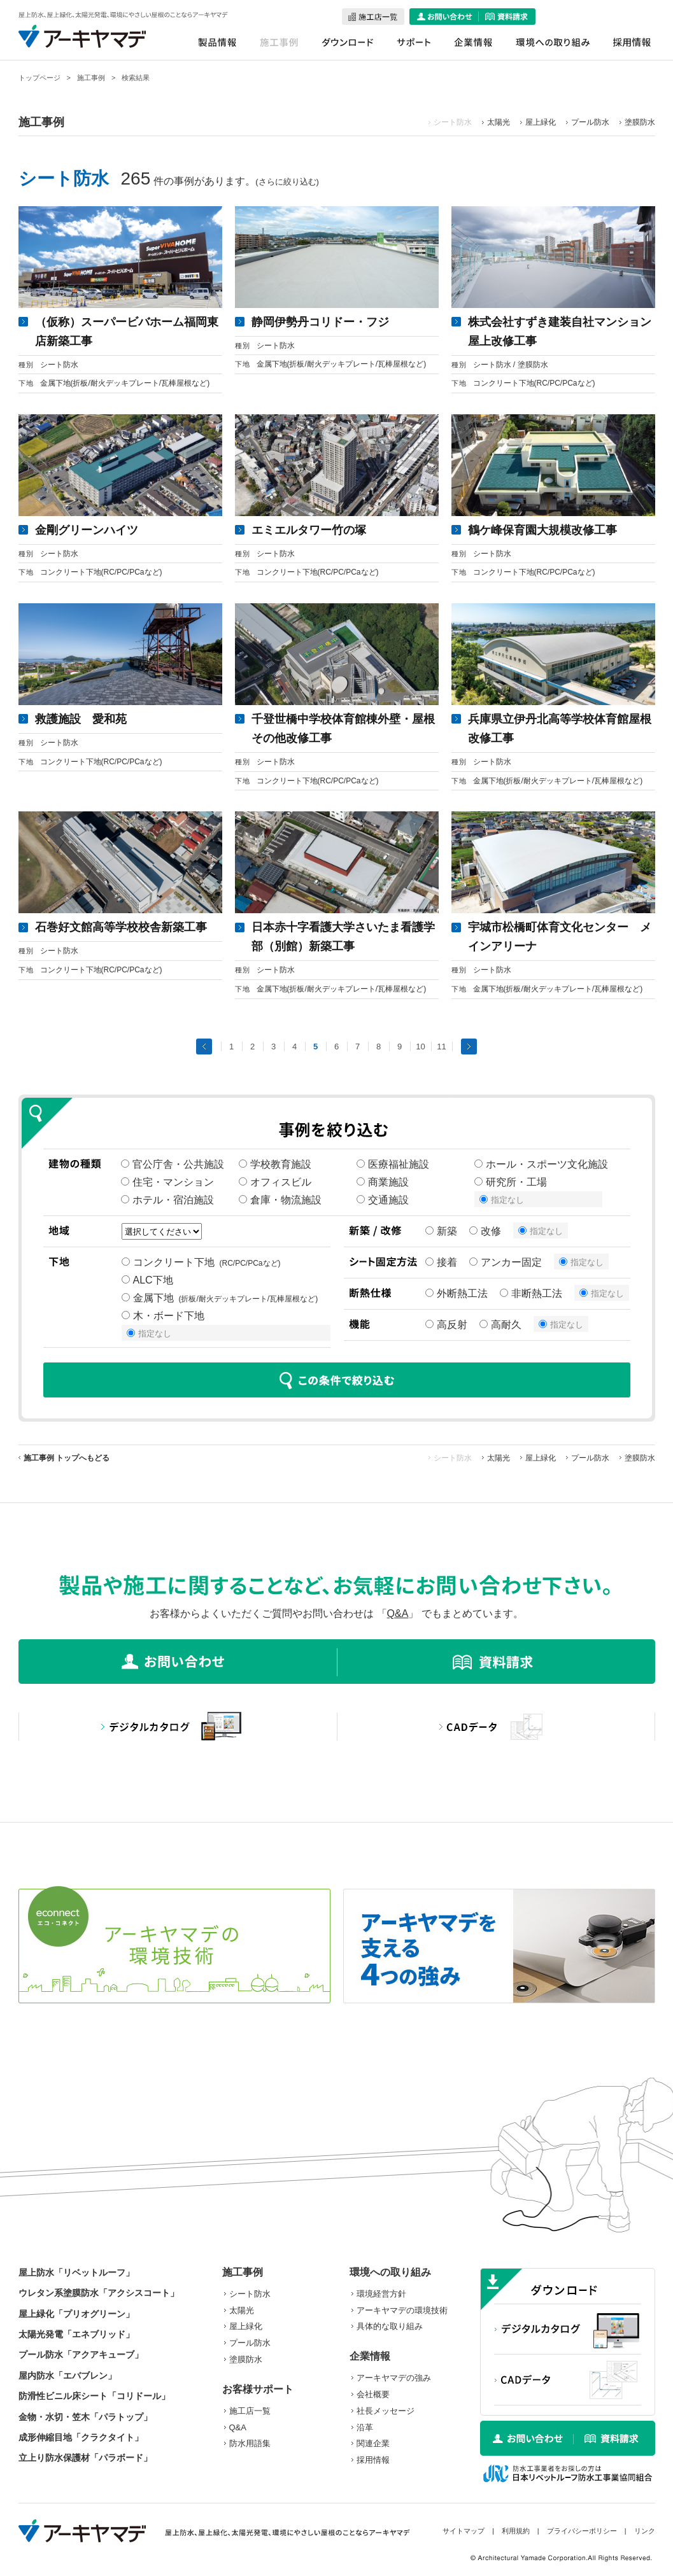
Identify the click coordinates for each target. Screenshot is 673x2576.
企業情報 (370, 2356)
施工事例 (91, 77)
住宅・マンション (167, 1182)
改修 (485, 1231)
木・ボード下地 (165, 1315)
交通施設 (383, 1199)
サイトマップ (464, 2531)
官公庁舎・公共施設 (172, 1164)
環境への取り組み (390, 2272)
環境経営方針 (381, 2294)
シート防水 (250, 2294)
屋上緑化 (540, 122)
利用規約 (516, 2531)
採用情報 (373, 2460)
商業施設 (383, 1182)
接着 (441, 1262)
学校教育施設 (275, 1164)
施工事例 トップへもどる (67, 1457)
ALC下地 (150, 1280)
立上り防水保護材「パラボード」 (85, 2458)
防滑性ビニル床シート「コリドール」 (94, 2396)
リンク (644, 2531)
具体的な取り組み (390, 2326)
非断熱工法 (531, 1293)
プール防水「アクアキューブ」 (80, 2354)
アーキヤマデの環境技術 (402, 2310)
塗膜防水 (640, 122)
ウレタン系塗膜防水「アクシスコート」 (98, 2293)
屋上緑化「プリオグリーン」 (76, 2314)
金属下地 (220, 1297)
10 (420, 1046)
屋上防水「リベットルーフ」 (76, 2272)
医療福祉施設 (393, 1164)
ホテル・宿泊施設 (167, 1199)
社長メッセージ (385, 2411)
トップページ (39, 77)
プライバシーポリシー (582, 2531)
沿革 (365, 2427)
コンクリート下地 (201, 1262)
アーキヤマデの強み (394, 2378)
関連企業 (373, 2443)
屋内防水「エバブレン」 (67, 2375)
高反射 (446, 1324)
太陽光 (498, 122)
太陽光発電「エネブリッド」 (76, 2334)
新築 (441, 1231)
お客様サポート (258, 2389)
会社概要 (373, 2394)
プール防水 (590, 122)
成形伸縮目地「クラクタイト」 (80, 2437)
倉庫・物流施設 (280, 1199)
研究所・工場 (510, 1182)
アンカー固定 (505, 1262)
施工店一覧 (250, 2411)
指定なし (501, 1200)
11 (441, 1046)
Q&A (398, 1613)
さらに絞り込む (287, 181)
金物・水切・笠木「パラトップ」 (85, 2417)
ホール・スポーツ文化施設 (541, 1164)
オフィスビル (275, 1182)
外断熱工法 (456, 1293)
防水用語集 (250, 2443)
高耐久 (500, 1324)
